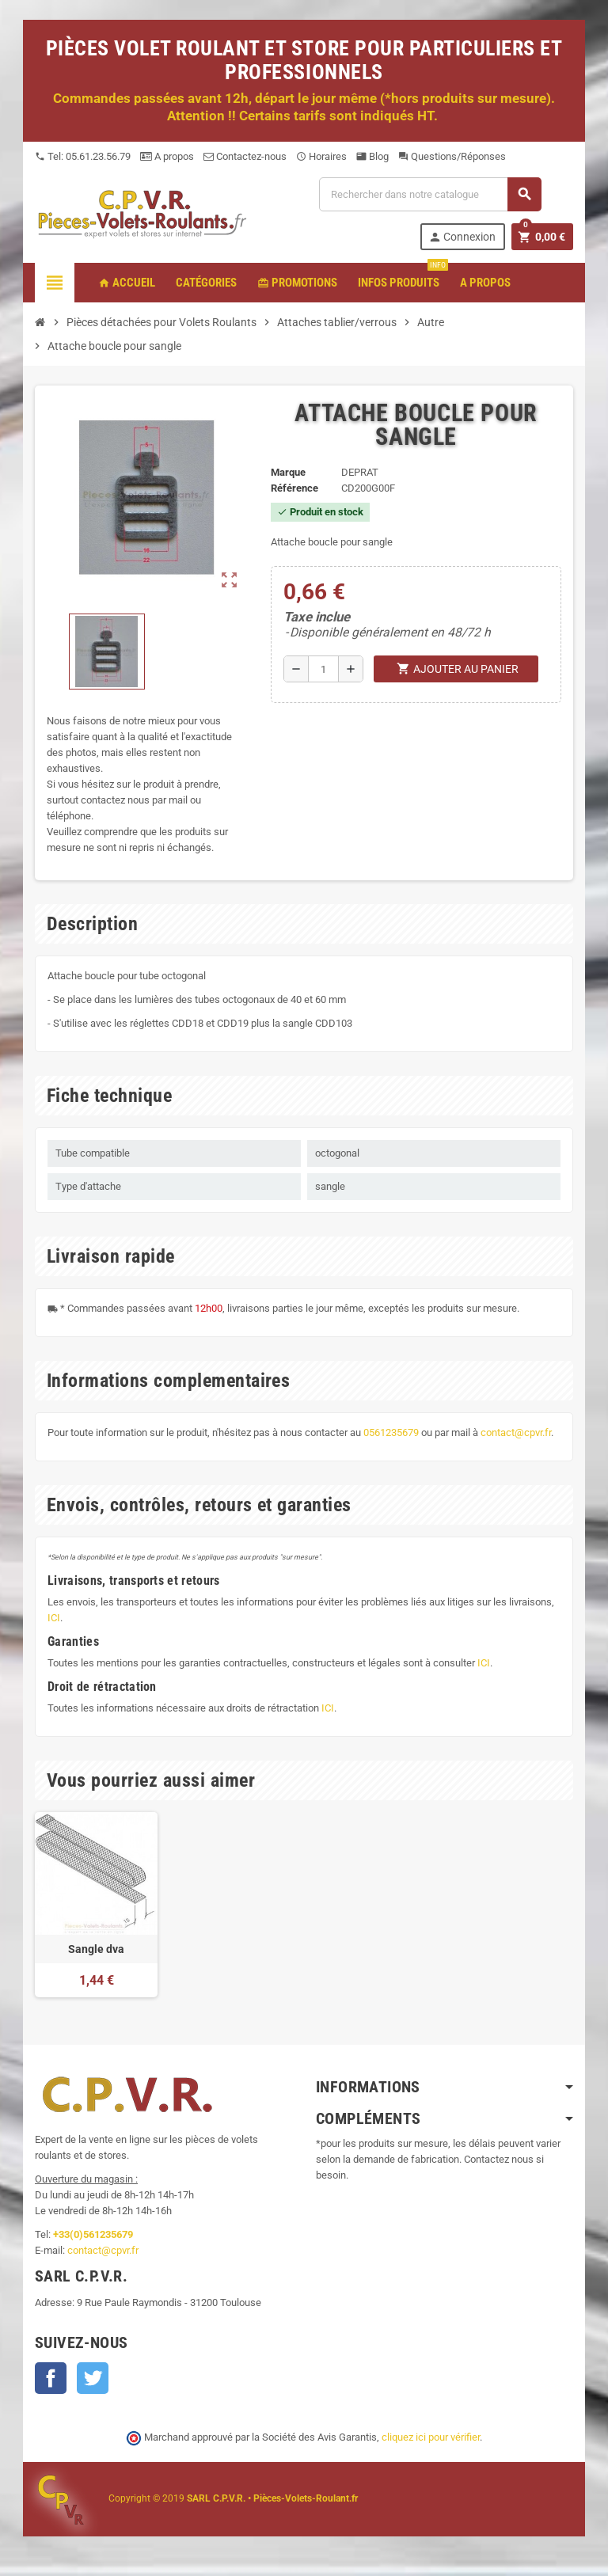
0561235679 (391, 1432)
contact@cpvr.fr (516, 1432)
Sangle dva (96, 1949)
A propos (167, 156)
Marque (288, 472)
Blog (372, 156)
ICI (54, 1618)
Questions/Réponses (452, 156)
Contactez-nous (245, 156)
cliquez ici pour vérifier (431, 2437)
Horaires (321, 156)
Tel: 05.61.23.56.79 (83, 156)
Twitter (92, 2378)
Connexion (462, 237)
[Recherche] (430, 194)
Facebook (50, 2378)
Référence (294, 488)
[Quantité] (323, 669)
